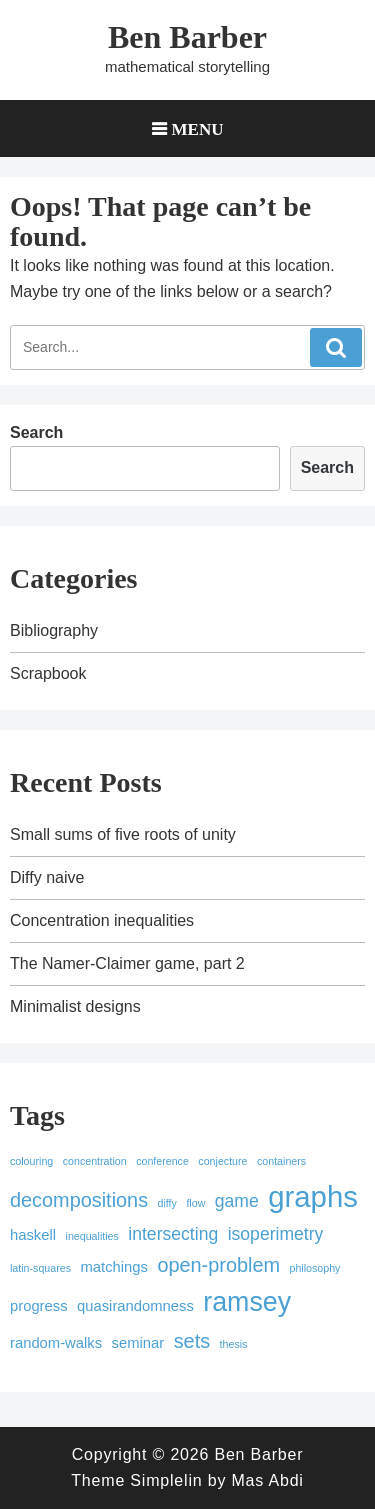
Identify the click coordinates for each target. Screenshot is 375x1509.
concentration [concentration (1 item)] (95, 1161)
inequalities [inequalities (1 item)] (92, 1236)
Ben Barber (187, 37)
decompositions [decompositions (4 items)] (79, 1200)
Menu (198, 128)
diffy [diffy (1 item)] (167, 1203)
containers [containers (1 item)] (281, 1161)
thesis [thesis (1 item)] (234, 1344)
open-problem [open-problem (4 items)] (218, 1265)
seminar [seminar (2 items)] (138, 1343)
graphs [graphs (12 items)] (313, 1196)
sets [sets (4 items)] (192, 1341)
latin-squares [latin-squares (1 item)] (40, 1268)
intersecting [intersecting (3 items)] (173, 1234)
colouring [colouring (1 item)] (31, 1161)
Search (36, 432)
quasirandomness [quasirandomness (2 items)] (135, 1306)
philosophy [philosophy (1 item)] (314, 1268)
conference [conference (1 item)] (162, 1161)
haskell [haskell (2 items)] (33, 1235)
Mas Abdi (267, 1480)
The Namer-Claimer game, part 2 (127, 963)
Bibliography (54, 630)
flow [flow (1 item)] (195, 1203)
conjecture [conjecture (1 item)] (222, 1161)
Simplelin (166, 1480)
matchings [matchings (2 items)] (113, 1267)
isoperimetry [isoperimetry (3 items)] (276, 1234)
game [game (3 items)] (237, 1201)
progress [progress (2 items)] (39, 1306)
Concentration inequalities (102, 920)
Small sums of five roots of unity (123, 834)
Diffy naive (47, 877)
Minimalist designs (75, 1006)
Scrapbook (48, 673)
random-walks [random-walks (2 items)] (56, 1343)
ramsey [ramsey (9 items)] (247, 1302)
